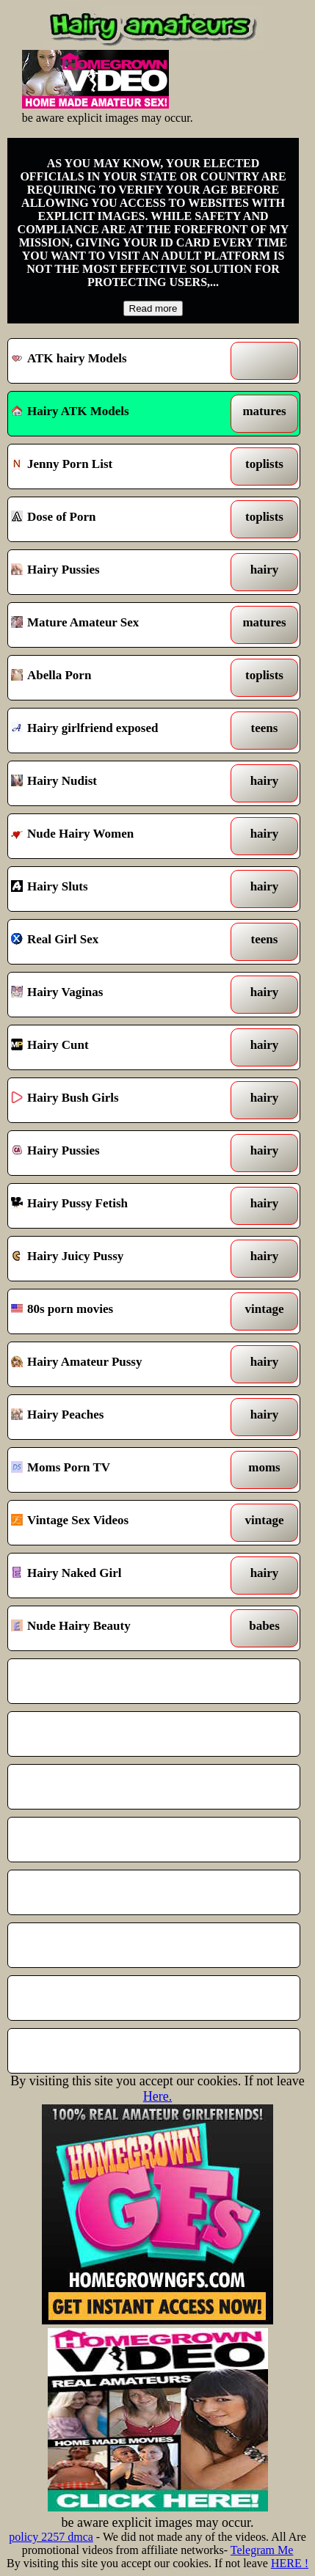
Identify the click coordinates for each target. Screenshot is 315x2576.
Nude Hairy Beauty (116, 1628)
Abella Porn (116, 678)
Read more (153, 308)
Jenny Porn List (116, 466)
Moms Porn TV (116, 1470)
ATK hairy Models (116, 361)
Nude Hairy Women (116, 836)
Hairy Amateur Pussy (116, 1364)
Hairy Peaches (116, 1417)
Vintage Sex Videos (116, 1523)
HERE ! (289, 2563)
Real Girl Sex (116, 942)
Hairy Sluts (116, 889)
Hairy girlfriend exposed (116, 730)
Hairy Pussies (116, 572)
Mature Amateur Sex (116, 625)
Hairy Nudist (116, 783)
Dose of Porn (116, 519)
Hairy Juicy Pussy (116, 1259)
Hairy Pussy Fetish (116, 1206)
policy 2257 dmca (51, 2537)
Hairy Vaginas (116, 995)
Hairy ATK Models (70, 411)
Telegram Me (262, 2550)
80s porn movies (116, 1311)
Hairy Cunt (116, 1047)
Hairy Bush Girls (116, 1100)
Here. (157, 2096)
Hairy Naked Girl (116, 1575)
